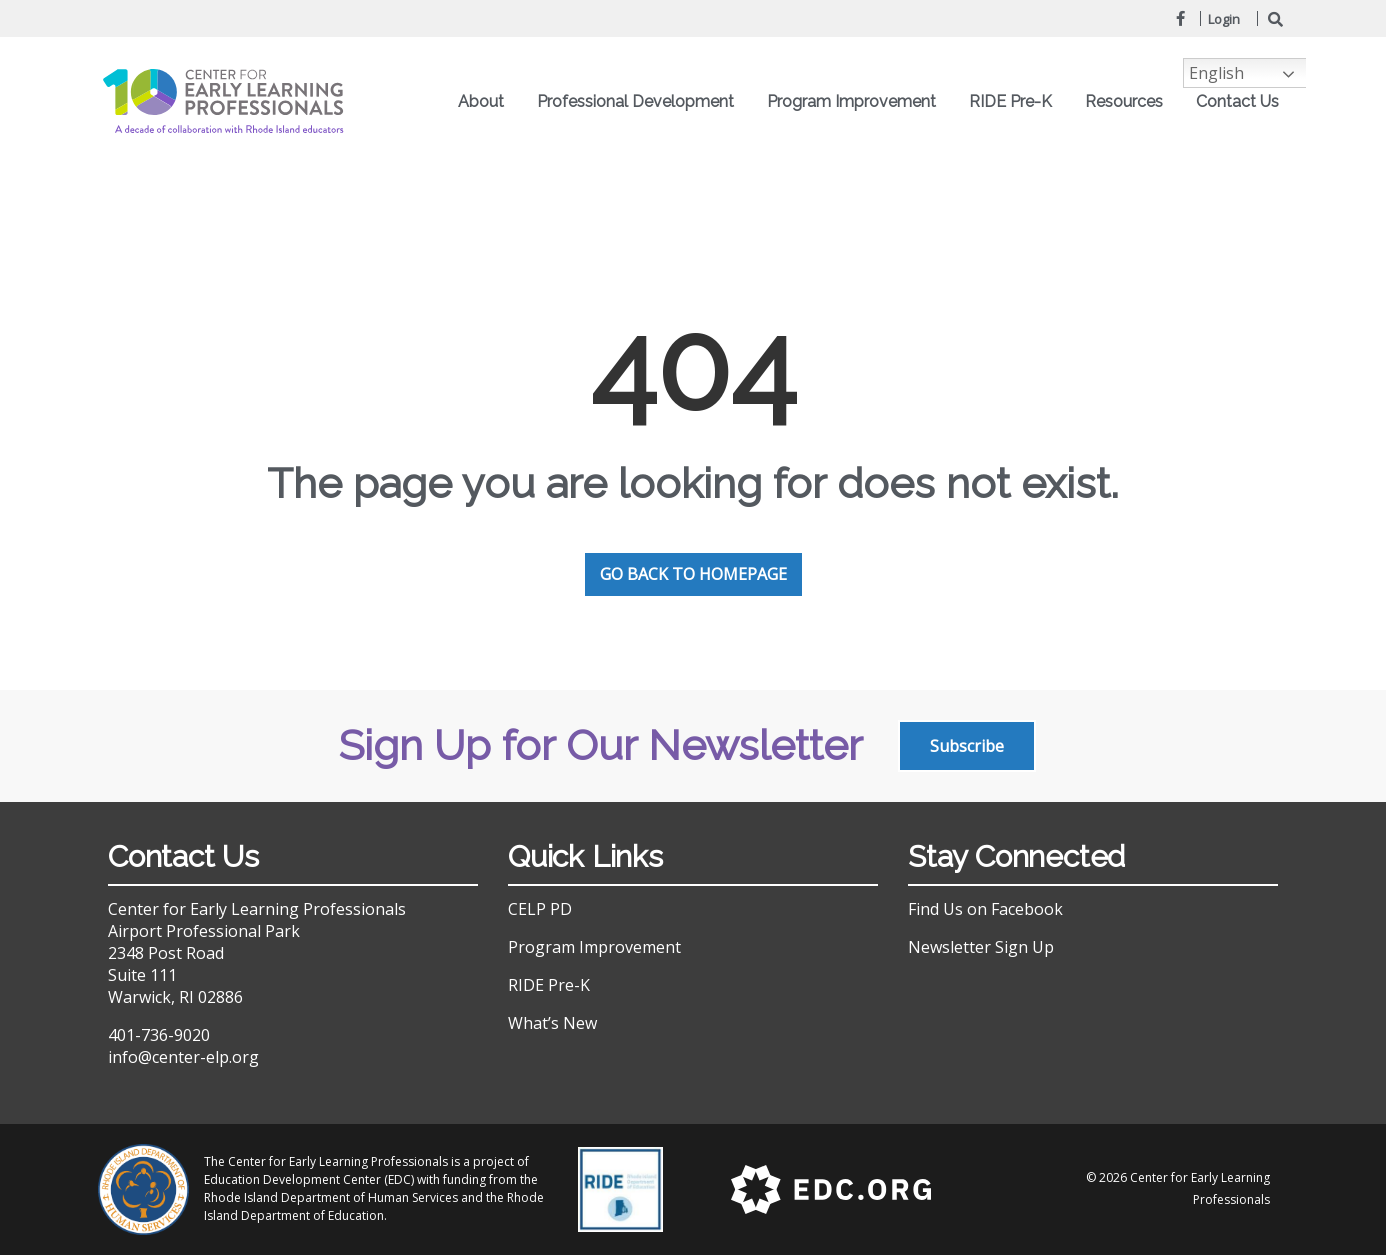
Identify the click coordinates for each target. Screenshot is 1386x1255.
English (1216, 73)
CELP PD (540, 909)
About (486, 102)
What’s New (552, 1023)
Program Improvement (856, 102)
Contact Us (1237, 101)
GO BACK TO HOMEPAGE (693, 574)
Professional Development (640, 102)
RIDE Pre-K (1015, 102)
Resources (1129, 102)
